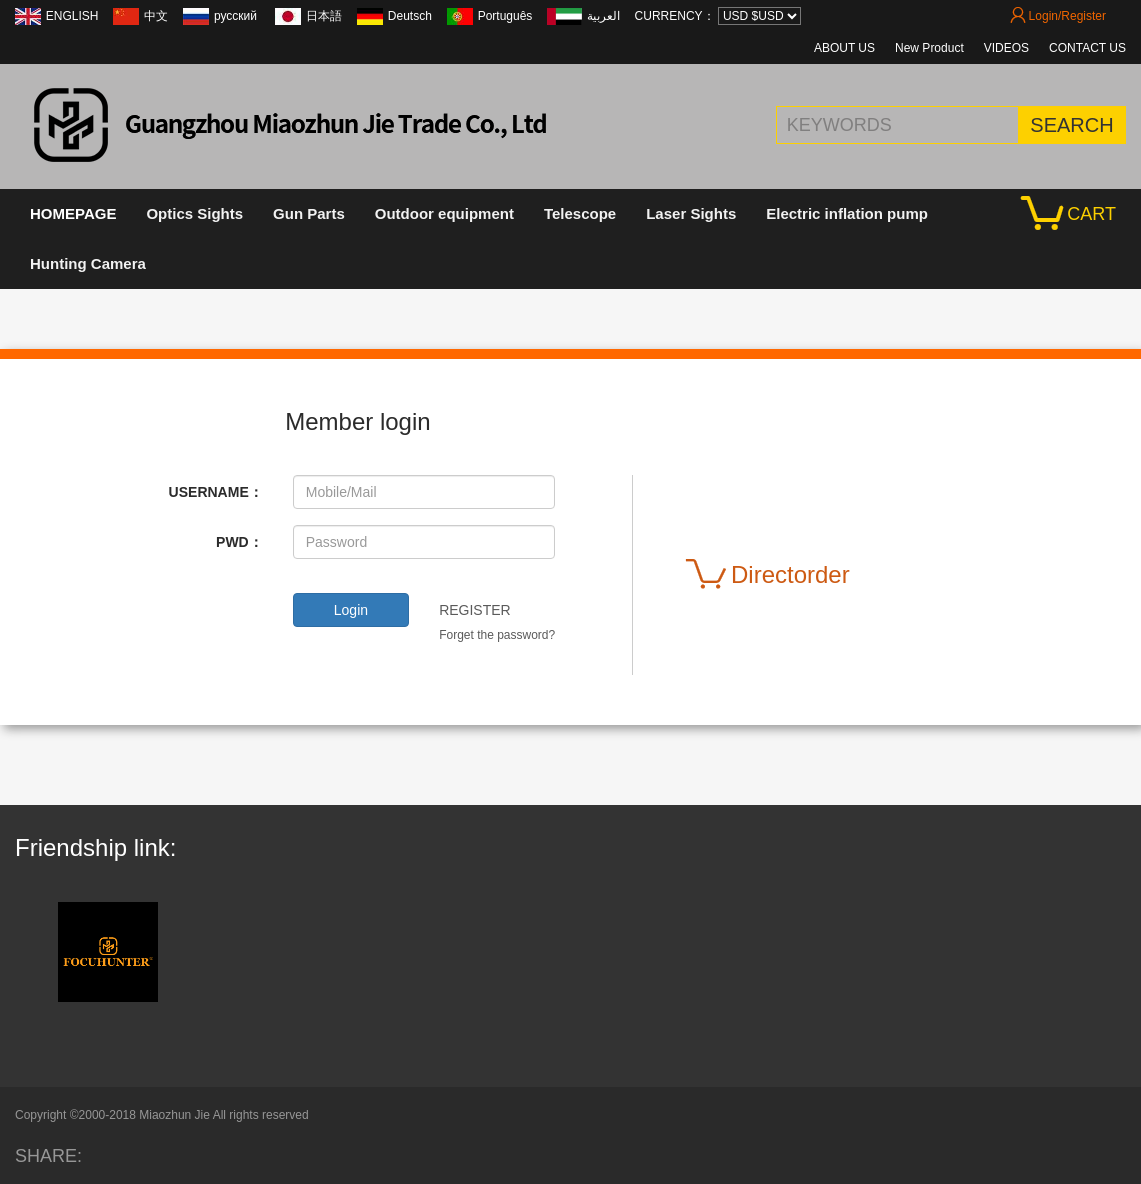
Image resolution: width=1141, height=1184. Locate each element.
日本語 (324, 16)
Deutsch (410, 16)
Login (351, 610)
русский (237, 16)
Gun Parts (309, 213)
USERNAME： (216, 492)
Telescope (580, 213)
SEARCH (1071, 125)
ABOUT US (844, 48)
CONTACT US (1087, 48)
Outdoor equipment (444, 213)
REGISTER (475, 610)
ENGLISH (72, 16)
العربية (603, 16)
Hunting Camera (88, 263)
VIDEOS (1006, 48)
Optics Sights (194, 213)
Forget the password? (497, 635)
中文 (156, 16)
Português (505, 16)
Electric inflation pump (847, 213)
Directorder (768, 575)
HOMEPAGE (73, 213)
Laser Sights (691, 213)
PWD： (239, 542)
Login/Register (1058, 16)
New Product (929, 48)
